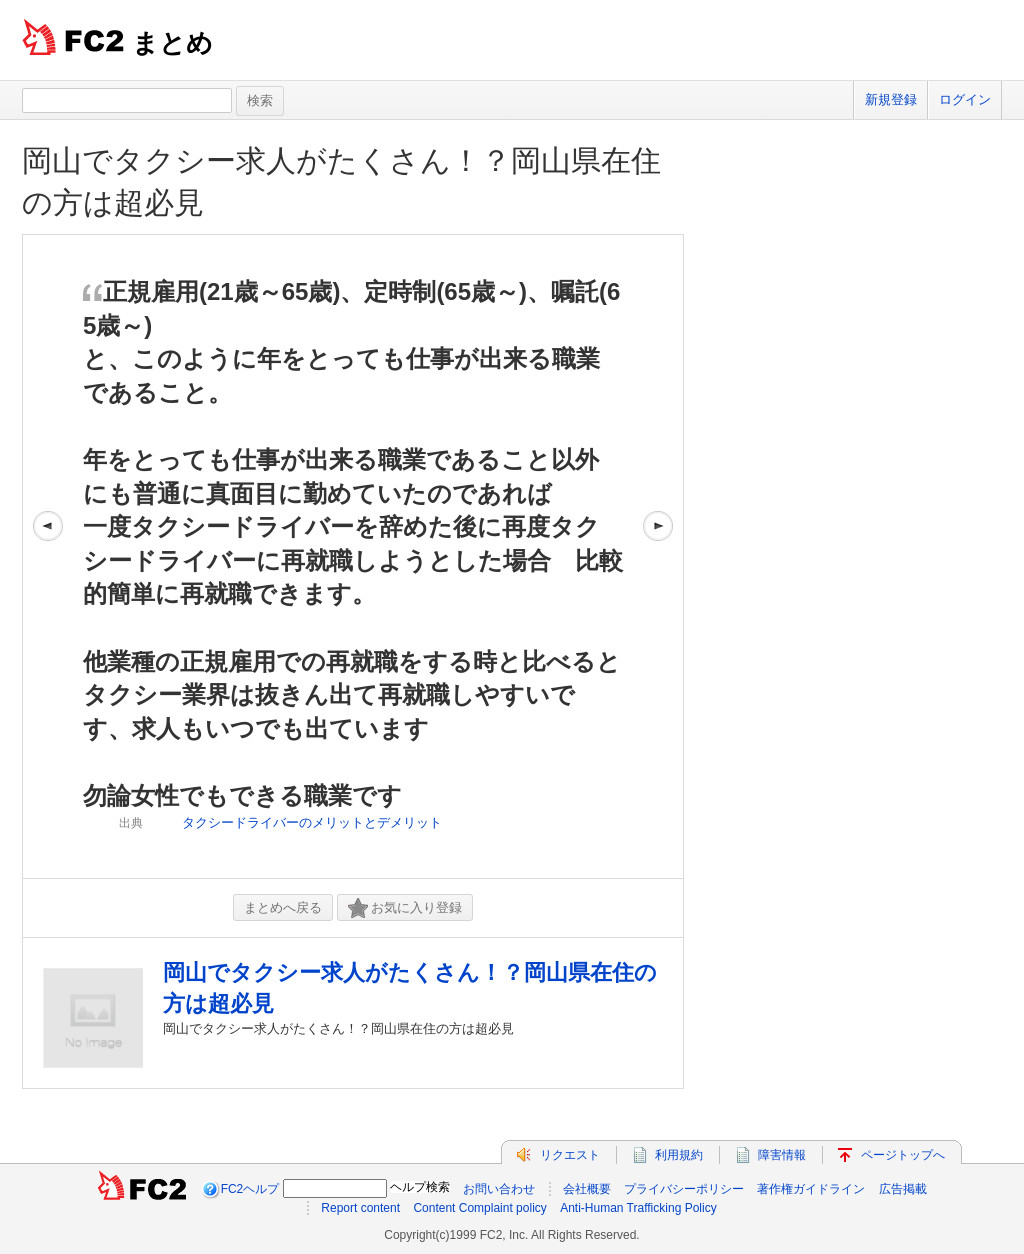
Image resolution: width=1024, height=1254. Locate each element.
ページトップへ (903, 1155)
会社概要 (587, 1189)
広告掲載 (903, 1189)
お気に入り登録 (405, 908)
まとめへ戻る (283, 907)
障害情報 (782, 1155)
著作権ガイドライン (811, 1189)
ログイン (965, 99)
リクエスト (570, 1155)
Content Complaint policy (479, 1208)
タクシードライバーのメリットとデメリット (312, 822)
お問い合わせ (499, 1189)
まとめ (172, 43)
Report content (360, 1208)
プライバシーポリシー (684, 1189)
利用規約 (679, 1155)
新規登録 (891, 99)
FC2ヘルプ (250, 1189)
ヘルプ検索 (420, 1187)
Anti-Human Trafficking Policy (638, 1208)
